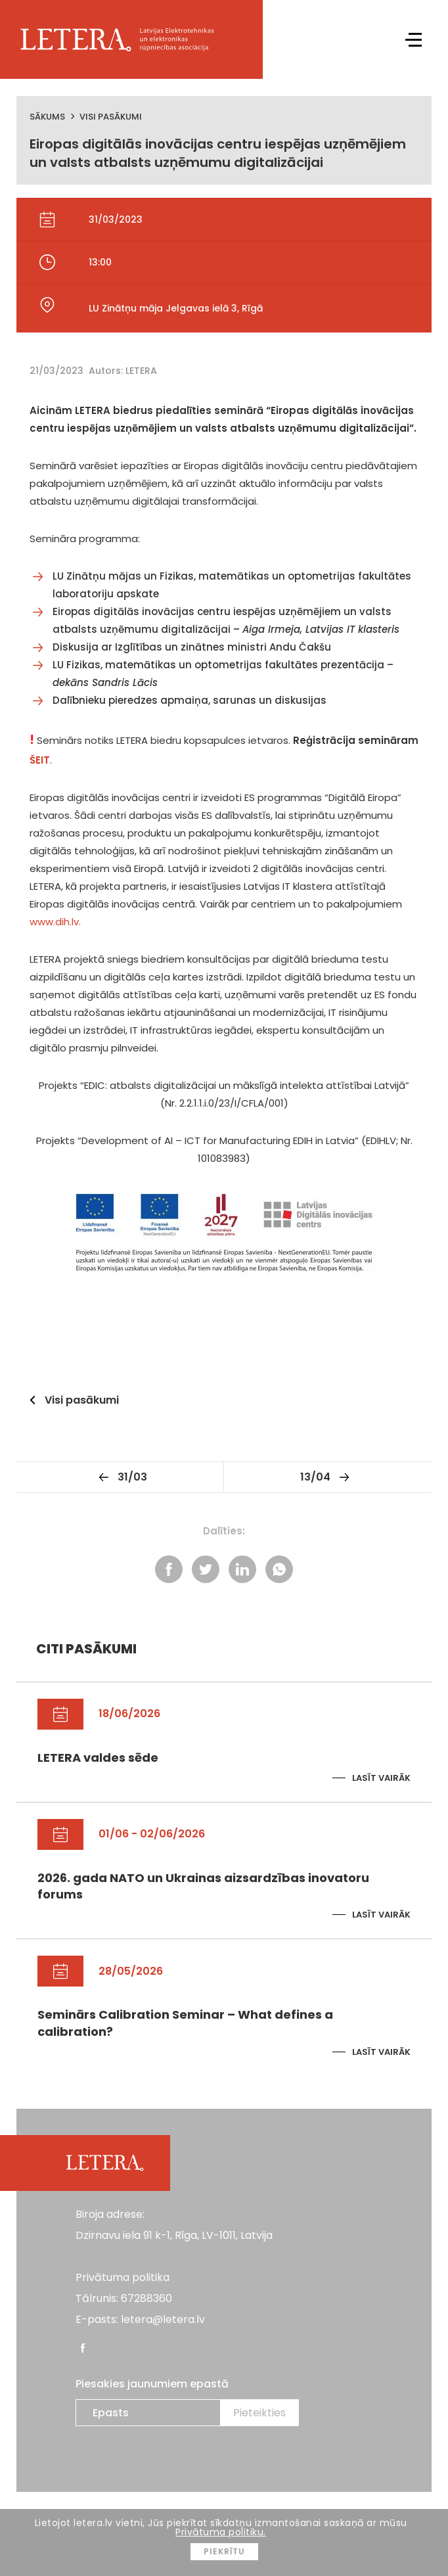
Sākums (47, 116)
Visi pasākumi (110, 116)
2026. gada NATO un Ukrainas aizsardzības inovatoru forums (203, 1886)
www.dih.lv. (55, 922)
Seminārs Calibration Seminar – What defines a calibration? (185, 2022)
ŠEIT (40, 760)
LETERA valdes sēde (97, 1757)
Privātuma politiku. (220, 2532)
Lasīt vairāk (381, 1778)
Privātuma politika (122, 2277)
